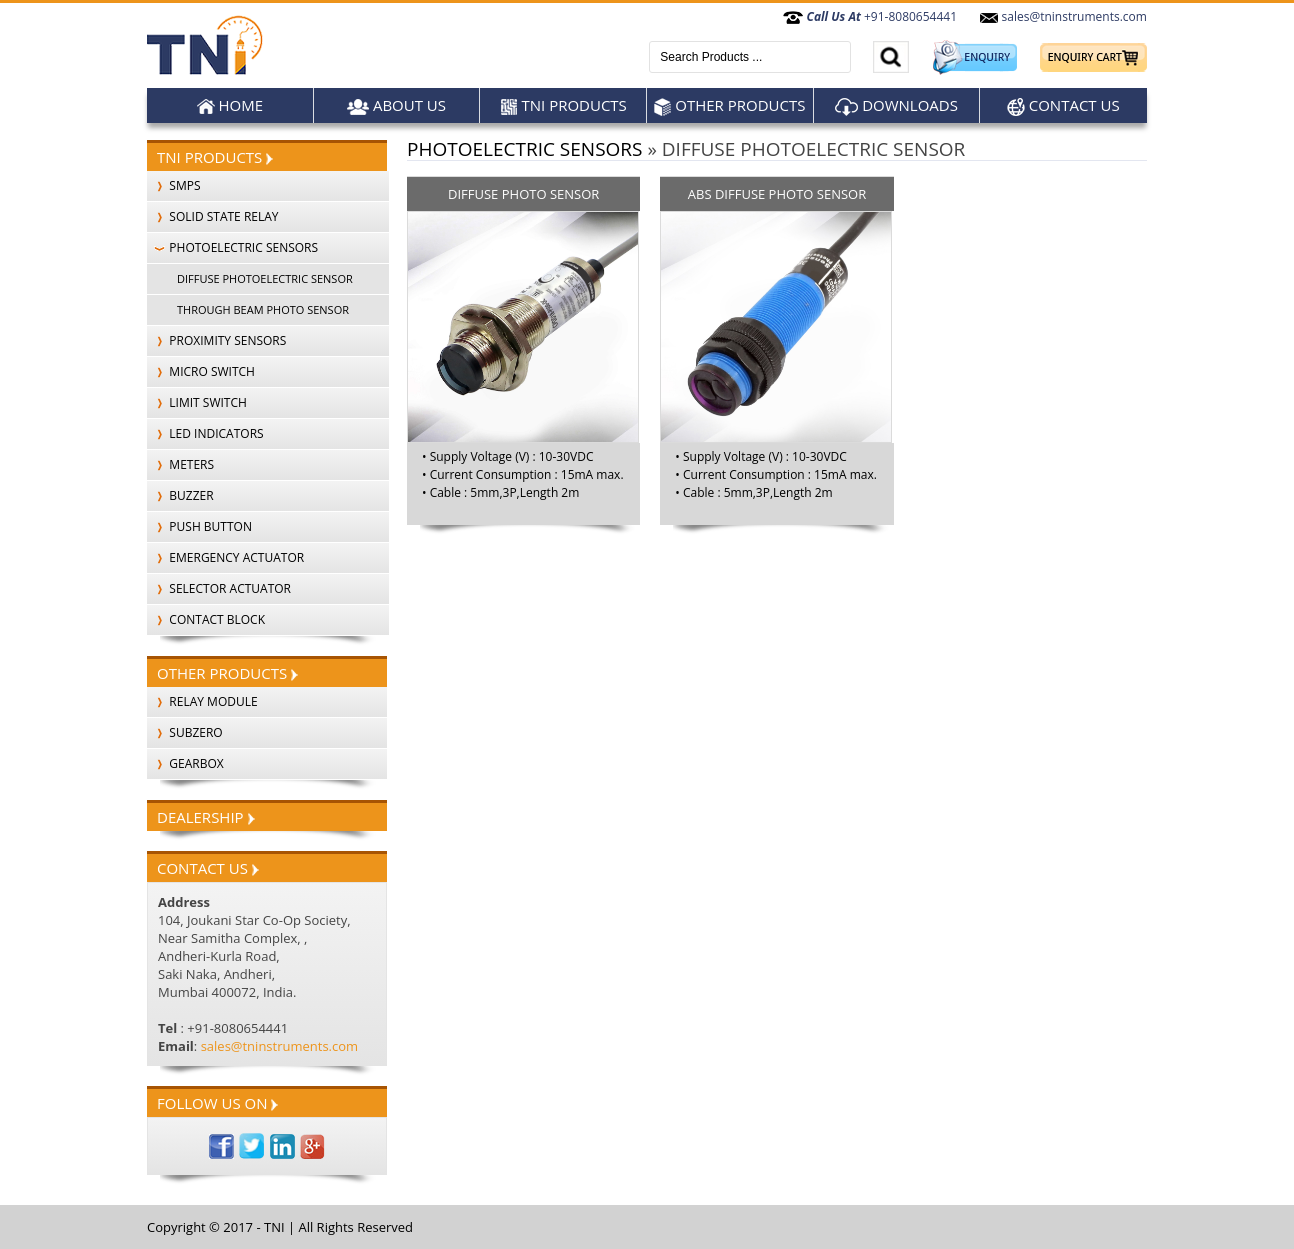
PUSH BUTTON (199, 526)
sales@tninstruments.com (1063, 16)
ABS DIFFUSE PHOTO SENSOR (777, 194)
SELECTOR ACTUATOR (219, 588)
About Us (396, 105)
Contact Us (1063, 105)
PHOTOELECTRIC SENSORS (232, 247)
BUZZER (180, 495)
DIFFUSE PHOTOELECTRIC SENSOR (265, 278)
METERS (180, 464)
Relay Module (202, 701)
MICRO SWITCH (201, 371)
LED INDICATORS (205, 433)
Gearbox (185, 763)
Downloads (896, 105)
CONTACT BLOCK (206, 619)
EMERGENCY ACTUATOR (225, 557)
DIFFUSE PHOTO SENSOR (523, 194)
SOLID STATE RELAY (213, 216)
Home (230, 105)
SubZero (185, 732)
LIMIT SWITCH (197, 402)
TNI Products (563, 105)
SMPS (174, 185)
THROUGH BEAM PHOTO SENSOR (263, 309)
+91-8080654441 (870, 16)
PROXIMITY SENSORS (216, 340)
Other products (729, 105)
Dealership (206, 817)
